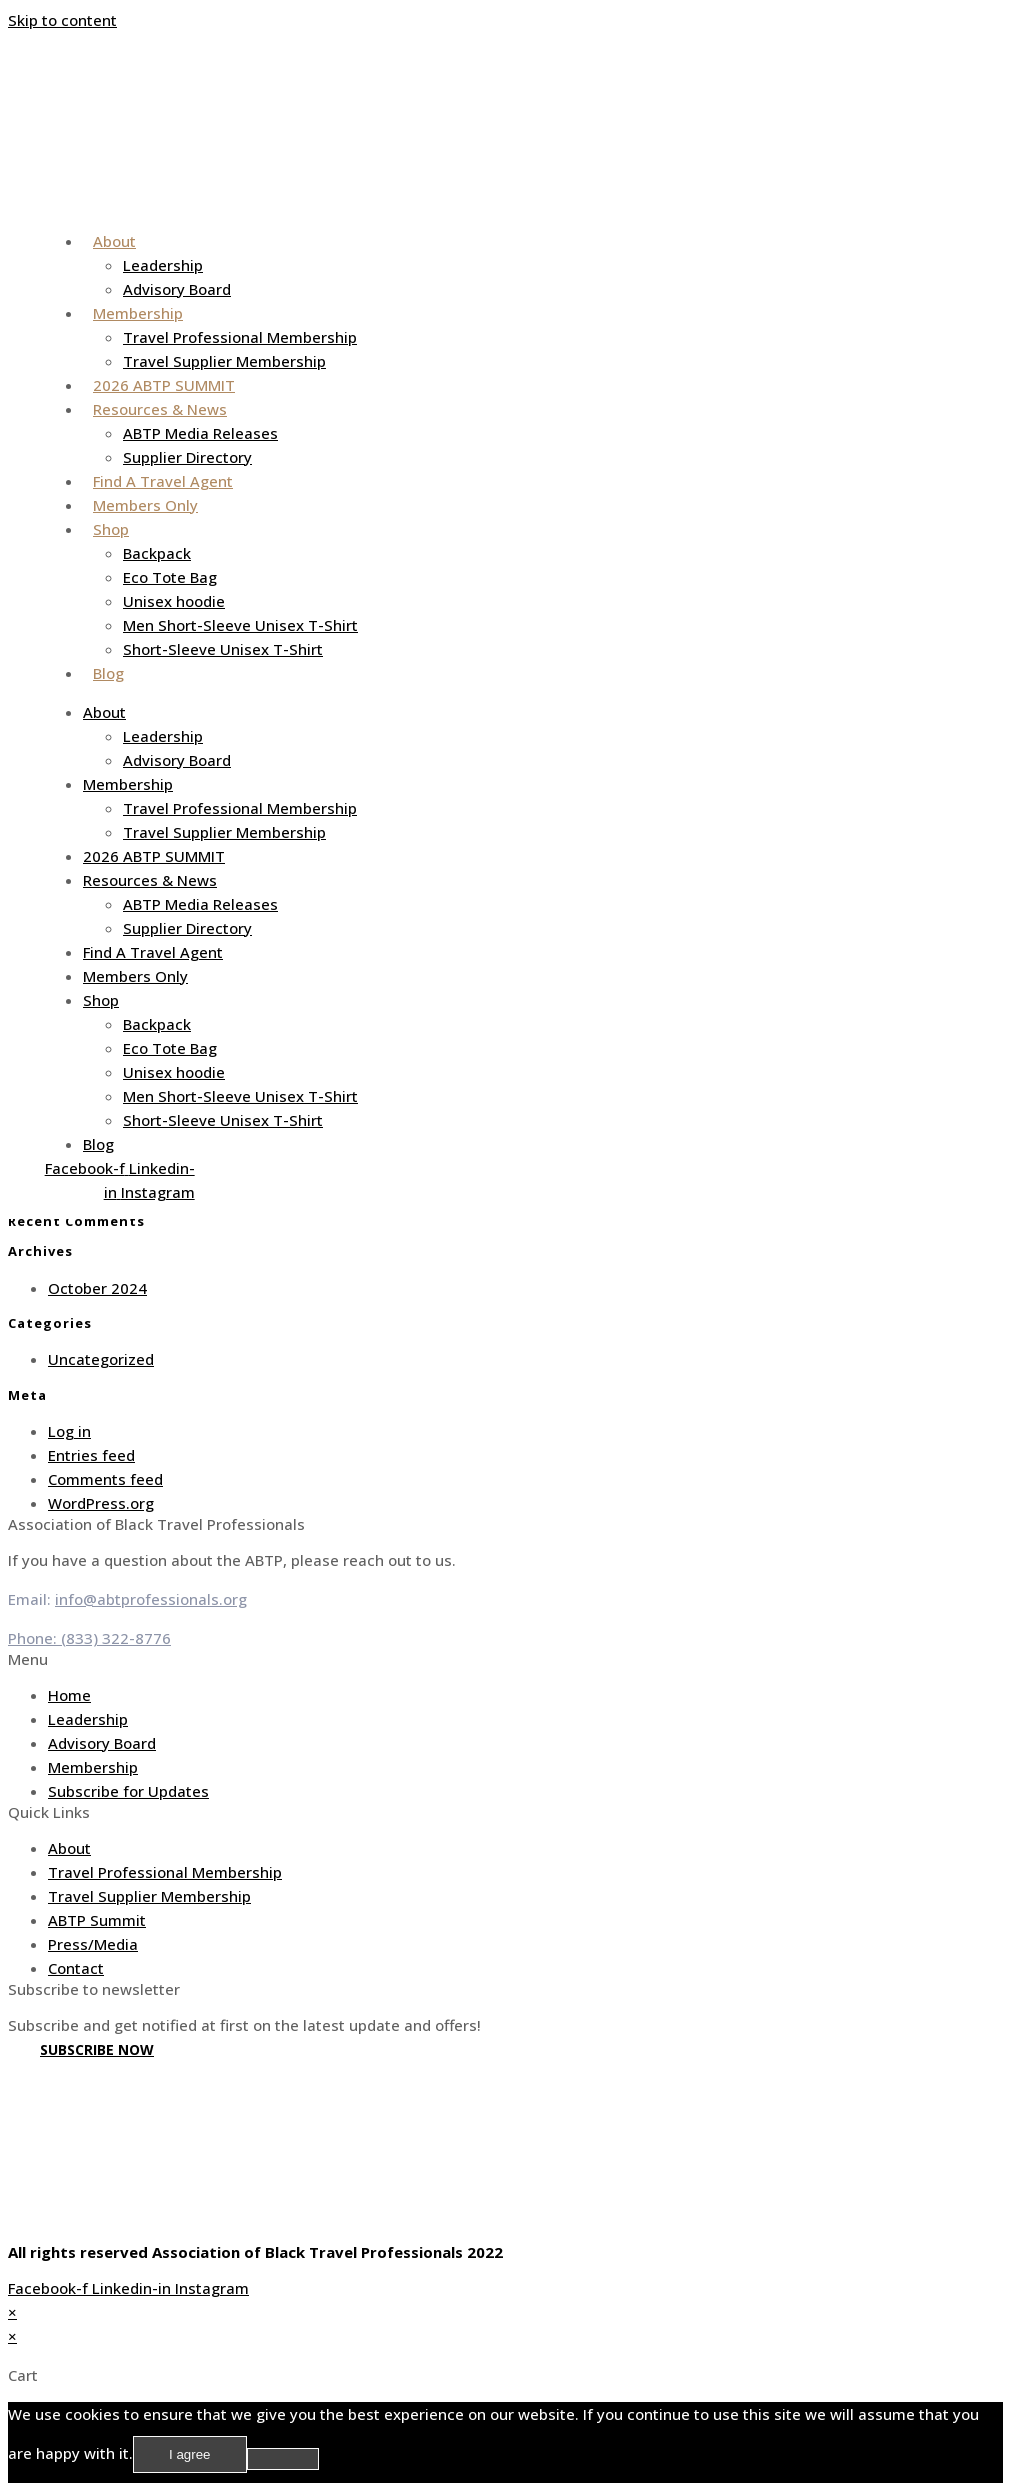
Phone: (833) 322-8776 (89, 1638)
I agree (190, 2454)
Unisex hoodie (174, 601)
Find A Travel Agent (163, 481)
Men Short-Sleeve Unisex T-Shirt (240, 625)
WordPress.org (101, 1503)
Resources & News (160, 409)
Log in (69, 1431)
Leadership (163, 265)
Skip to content (62, 20)
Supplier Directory (187, 457)
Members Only (145, 505)
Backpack (157, 553)
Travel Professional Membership (240, 337)
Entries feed (91, 1455)
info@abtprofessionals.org (151, 1599)
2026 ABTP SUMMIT (164, 385)
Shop (111, 529)
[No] (283, 2459)
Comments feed (105, 1479)
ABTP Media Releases (200, 433)
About (114, 241)
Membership (138, 313)
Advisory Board (177, 289)
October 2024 (97, 1288)
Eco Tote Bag (170, 577)
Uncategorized (101, 1359)
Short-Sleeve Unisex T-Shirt (223, 649)
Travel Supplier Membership (224, 361)
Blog (108, 673)
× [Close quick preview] (12, 2312)
